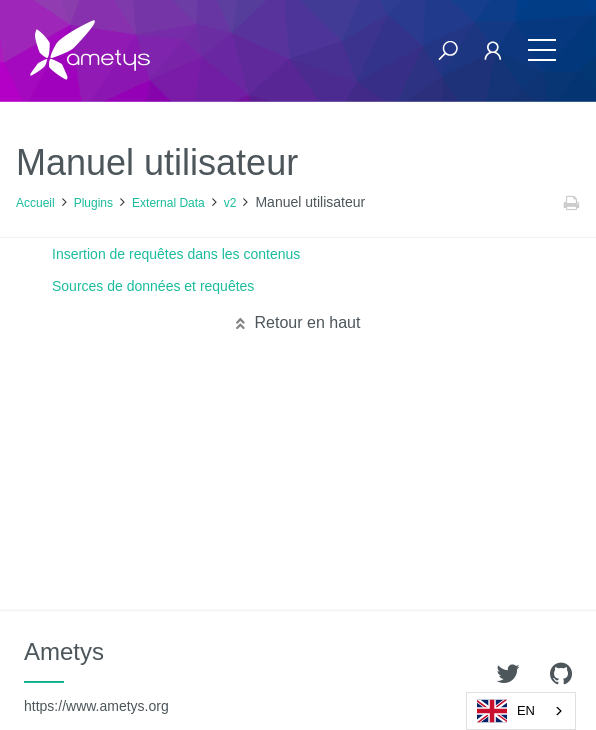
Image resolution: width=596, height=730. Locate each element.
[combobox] (521, 711)
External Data (168, 203)
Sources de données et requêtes (153, 286)
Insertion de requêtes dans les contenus (176, 254)
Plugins (93, 203)
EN (506, 711)
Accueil (35, 203)
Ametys (96, 676)
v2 (230, 203)
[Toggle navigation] (542, 50)
